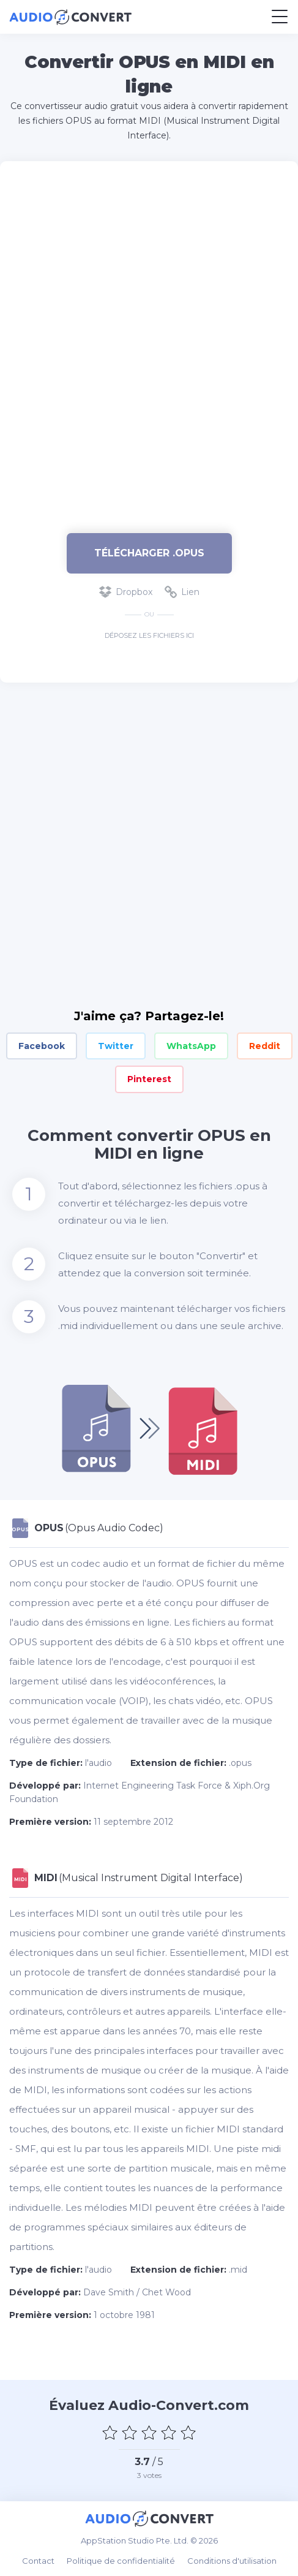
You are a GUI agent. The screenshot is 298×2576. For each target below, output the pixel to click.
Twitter (115, 1045)
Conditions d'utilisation (232, 2561)
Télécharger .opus (149, 553)
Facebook (41, 1045)
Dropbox (125, 592)
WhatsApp (191, 1045)
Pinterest (149, 1079)
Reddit (264, 1045)
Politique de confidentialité (121, 2561)
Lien (182, 592)
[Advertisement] (149, 341)
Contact (38, 2561)
